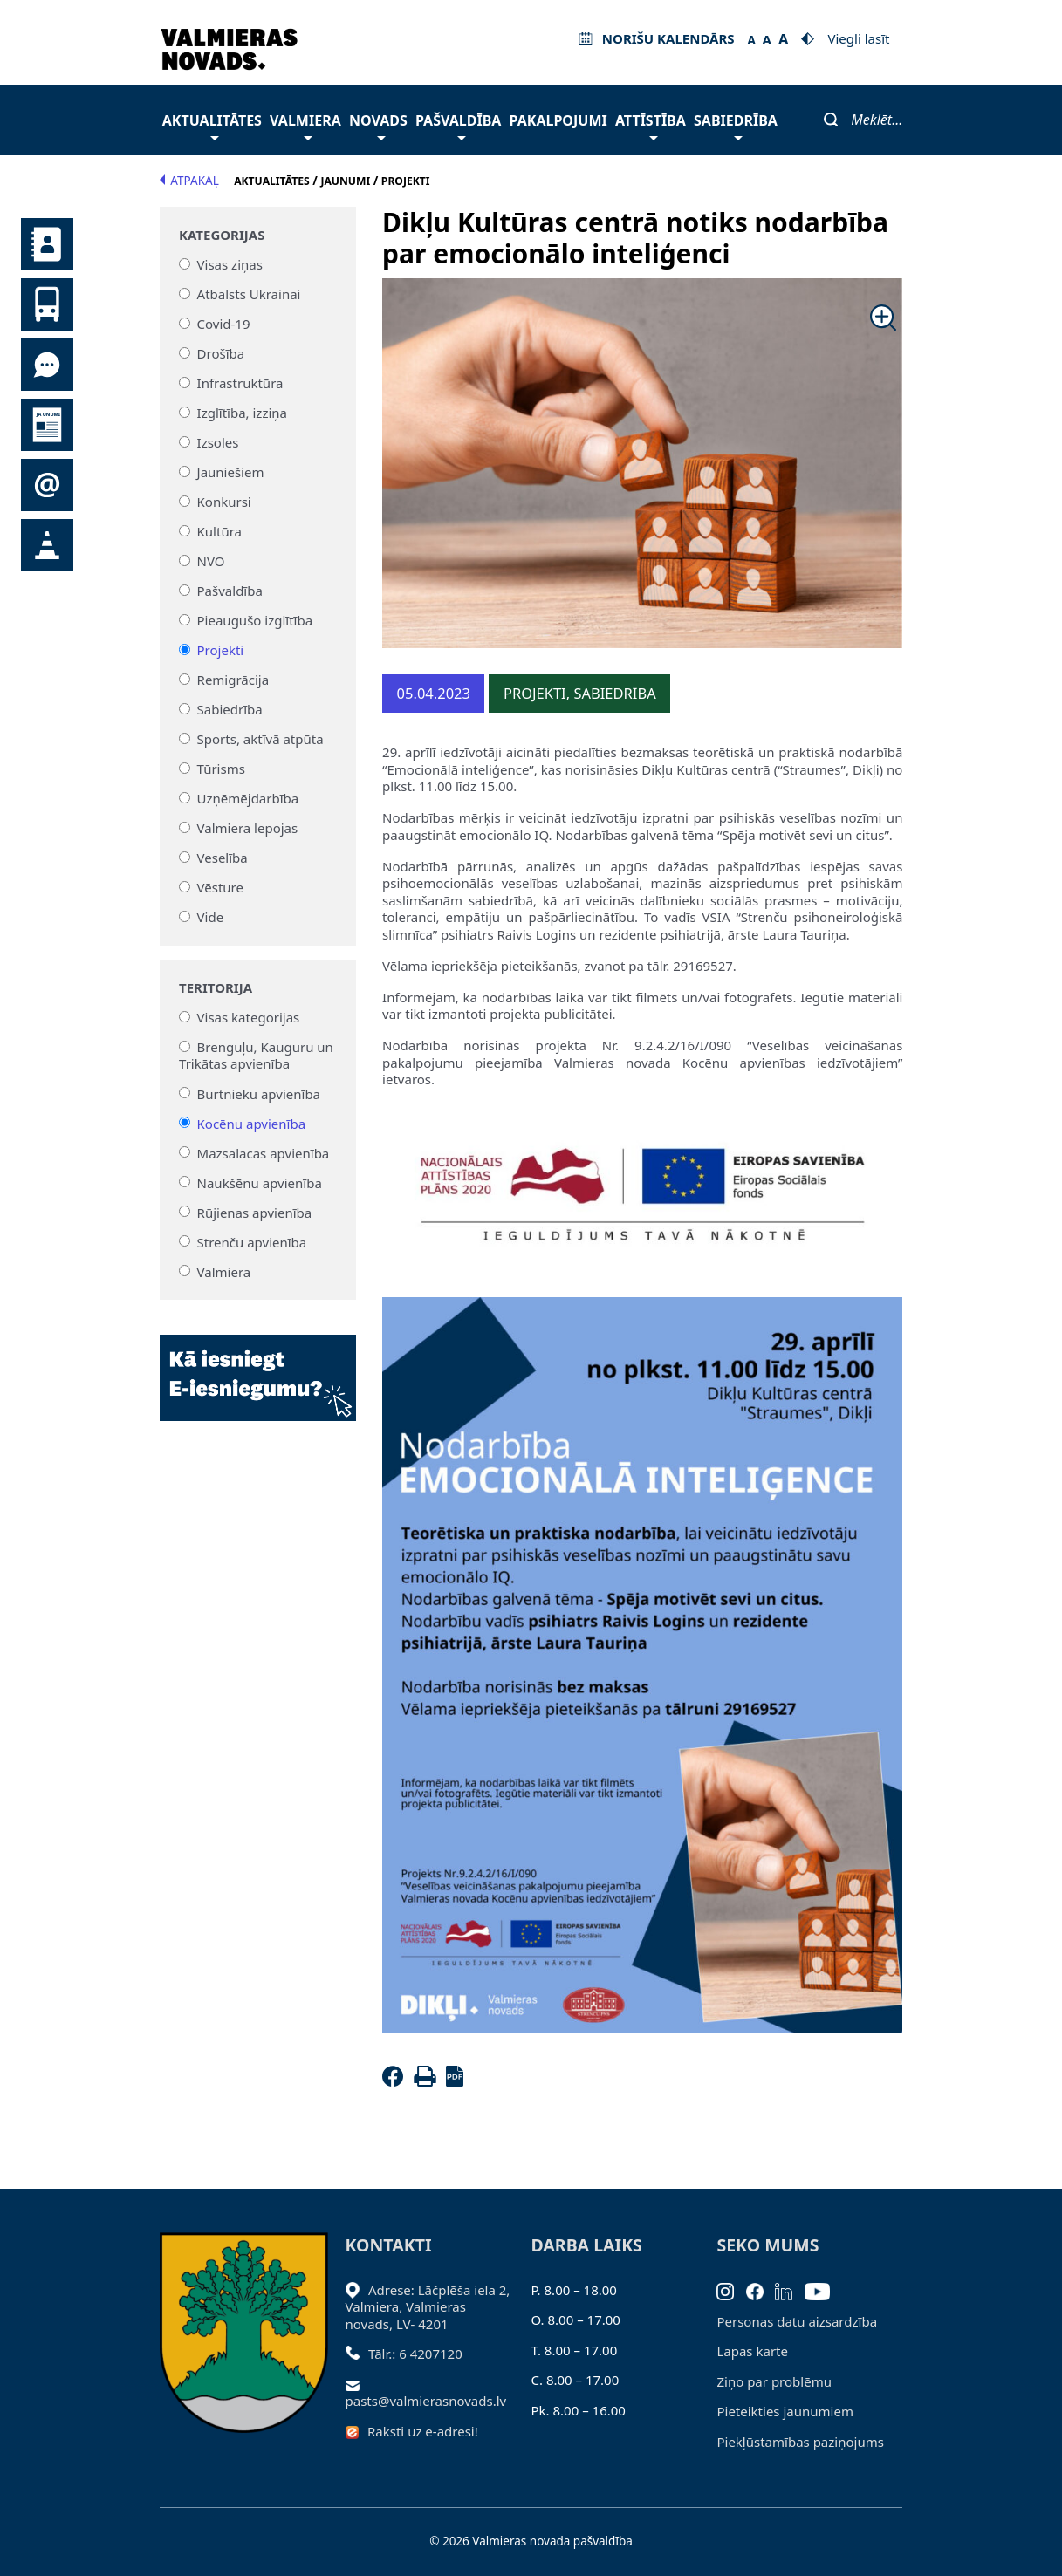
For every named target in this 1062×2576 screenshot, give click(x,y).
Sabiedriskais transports (47, 304)
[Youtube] (823, 2290)
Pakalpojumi (558, 120)
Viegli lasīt (858, 38)
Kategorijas (221, 235)
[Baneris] (258, 1367)
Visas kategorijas (248, 1017)
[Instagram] (731, 2290)
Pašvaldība (458, 125)
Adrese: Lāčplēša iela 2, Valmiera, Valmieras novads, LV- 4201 (428, 2307)
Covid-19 (223, 323)
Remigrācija (233, 679)
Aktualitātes (212, 125)
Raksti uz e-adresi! (422, 2431)
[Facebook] (396, 2081)
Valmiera (305, 125)
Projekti (220, 650)
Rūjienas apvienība (254, 1211)
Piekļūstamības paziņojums (799, 2441)
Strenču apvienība (252, 1241)
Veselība (222, 857)
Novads (378, 125)
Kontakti (47, 244)
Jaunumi (47, 425)
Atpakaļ (189, 180)
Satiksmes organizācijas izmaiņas (47, 545)
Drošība (221, 353)
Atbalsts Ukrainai (249, 294)
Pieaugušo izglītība (255, 620)
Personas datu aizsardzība (796, 2321)
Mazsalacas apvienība (263, 1152)
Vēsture (220, 887)
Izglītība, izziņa (242, 412)
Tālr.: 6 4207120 (415, 2353)
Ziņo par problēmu (773, 2381)
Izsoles (218, 442)
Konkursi (224, 501)
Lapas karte (752, 2351)
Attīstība (650, 125)
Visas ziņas (230, 264)
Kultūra (219, 531)
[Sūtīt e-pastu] (357, 2384)
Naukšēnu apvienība (259, 1182)
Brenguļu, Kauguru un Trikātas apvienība (256, 1055)
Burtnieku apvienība (258, 1093)
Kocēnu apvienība (251, 1122)
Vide (210, 917)
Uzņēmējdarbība (248, 798)
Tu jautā (47, 364)
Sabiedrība (736, 125)
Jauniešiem (230, 472)
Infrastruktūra (240, 383)
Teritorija (215, 988)
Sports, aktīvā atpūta (260, 739)
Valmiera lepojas (247, 828)
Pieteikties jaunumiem (47, 485)
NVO (211, 561)
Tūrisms (221, 768)
